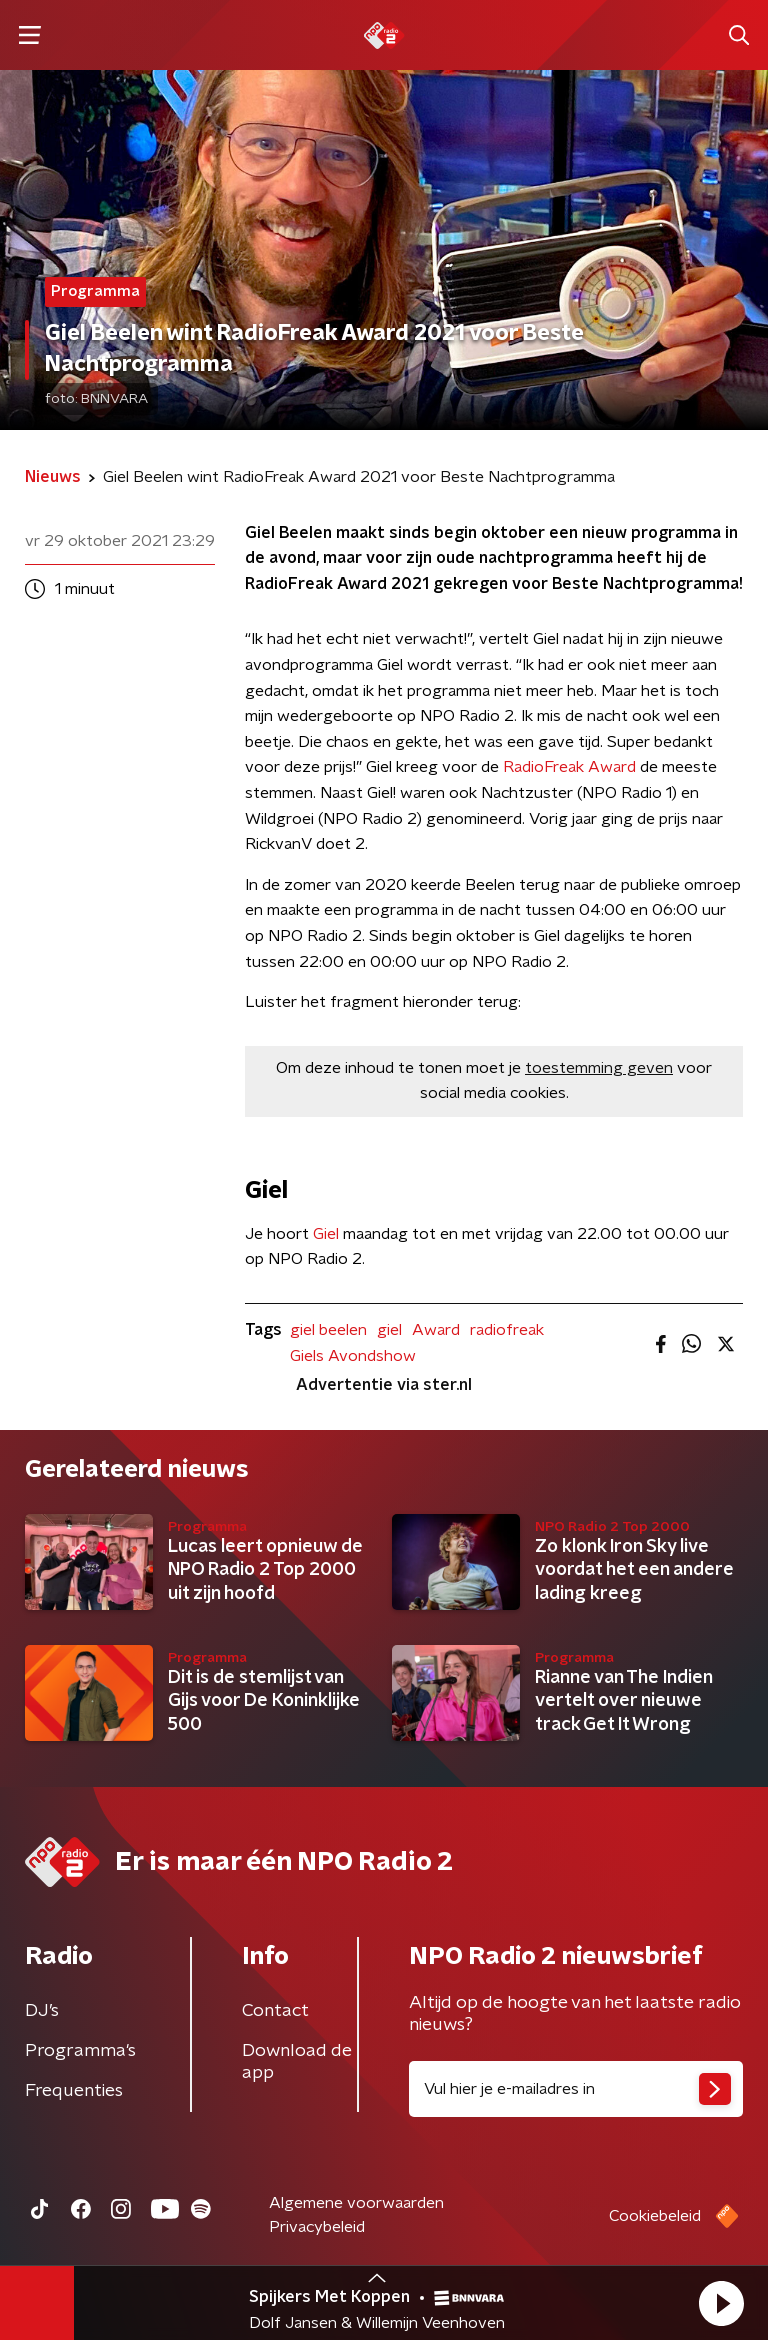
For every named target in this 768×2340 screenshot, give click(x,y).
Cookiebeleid (655, 2216)
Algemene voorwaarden (356, 2203)
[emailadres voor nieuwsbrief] (576, 2089)
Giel (328, 1234)
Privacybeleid (317, 2227)
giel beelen (328, 1330)
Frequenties (74, 2091)
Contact (275, 2011)
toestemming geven (599, 1068)
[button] (721, 2303)
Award (436, 1330)
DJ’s (42, 2011)
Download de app (297, 2062)
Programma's (80, 2051)
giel (389, 1330)
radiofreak (507, 1330)
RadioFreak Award (569, 767)
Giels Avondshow (353, 1356)
